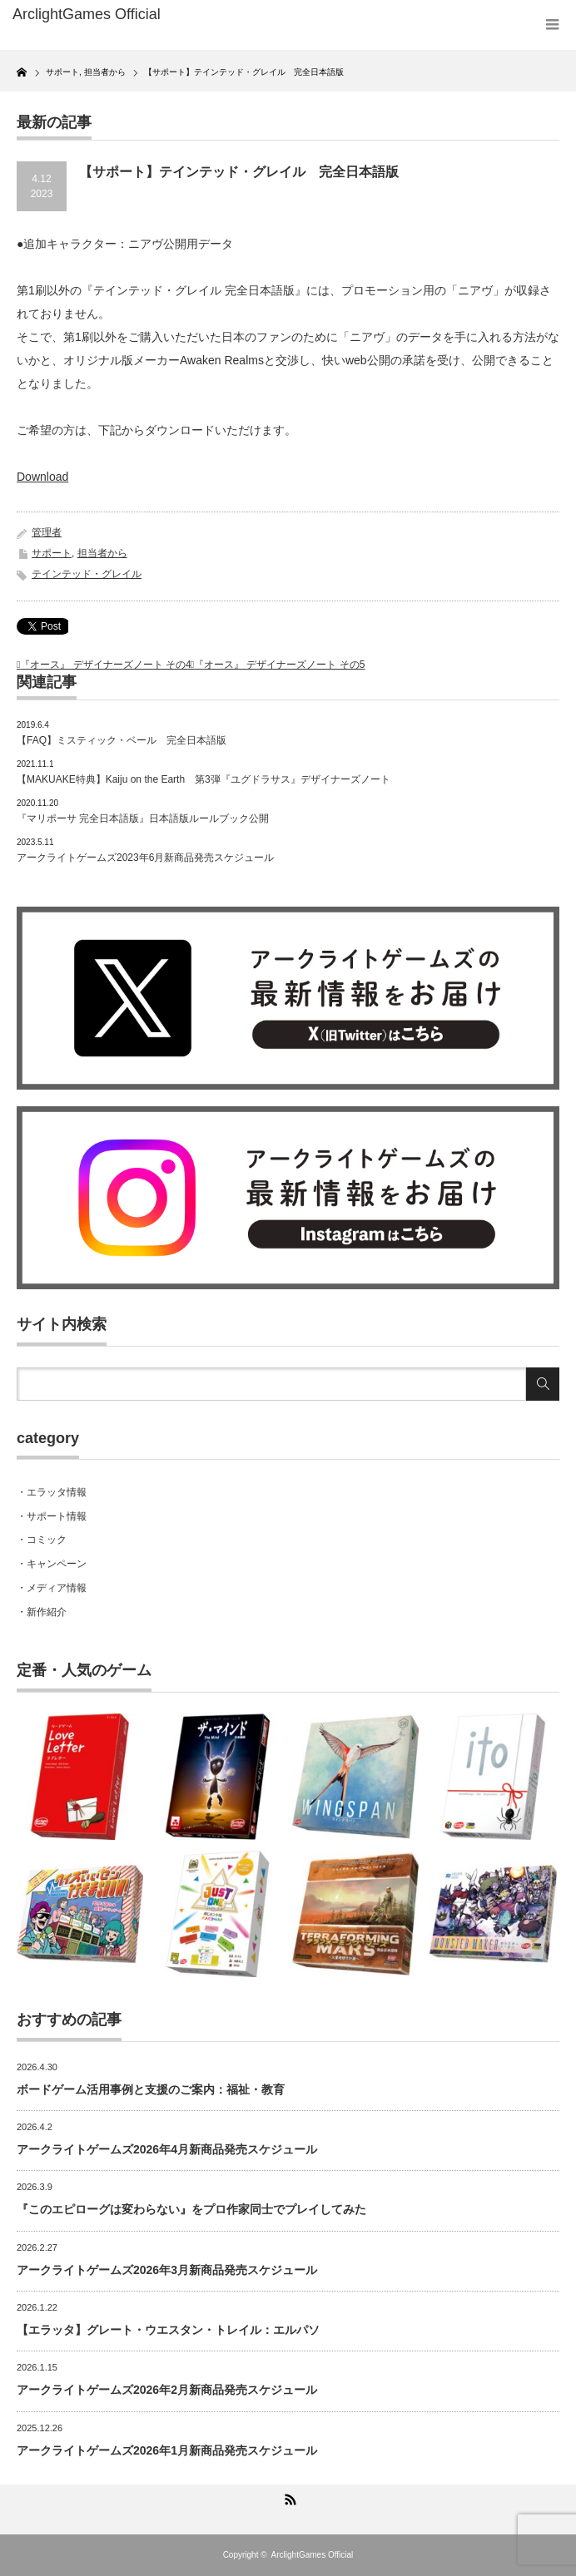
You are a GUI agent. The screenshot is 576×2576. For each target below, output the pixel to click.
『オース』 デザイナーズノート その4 (105, 664)
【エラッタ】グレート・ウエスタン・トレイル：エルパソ (168, 2329)
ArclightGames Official (312, 2554)
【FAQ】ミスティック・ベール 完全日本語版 (121, 740)
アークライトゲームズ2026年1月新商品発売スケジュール (167, 2450)
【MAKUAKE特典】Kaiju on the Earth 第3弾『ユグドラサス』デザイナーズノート (203, 779)
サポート (52, 553)
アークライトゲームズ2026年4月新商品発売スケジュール (167, 2149)
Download (42, 476)
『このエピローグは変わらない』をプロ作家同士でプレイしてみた (191, 2209)
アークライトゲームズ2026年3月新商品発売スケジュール (167, 2270)
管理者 (47, 532)
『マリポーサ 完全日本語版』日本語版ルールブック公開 (143, 818)
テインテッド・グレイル (87, 574)
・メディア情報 (52, 1588)
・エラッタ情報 (52, 1492)
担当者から (102, 553)
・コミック (42, 1539)
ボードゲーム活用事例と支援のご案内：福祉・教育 (151, 2089)
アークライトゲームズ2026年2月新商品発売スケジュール (167, 2389)
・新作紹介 (42, 1612)
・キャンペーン (52, 1564)
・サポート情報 (52, 1516)
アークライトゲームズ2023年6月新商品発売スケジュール (145, 857)
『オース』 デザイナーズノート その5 (279, 664)
